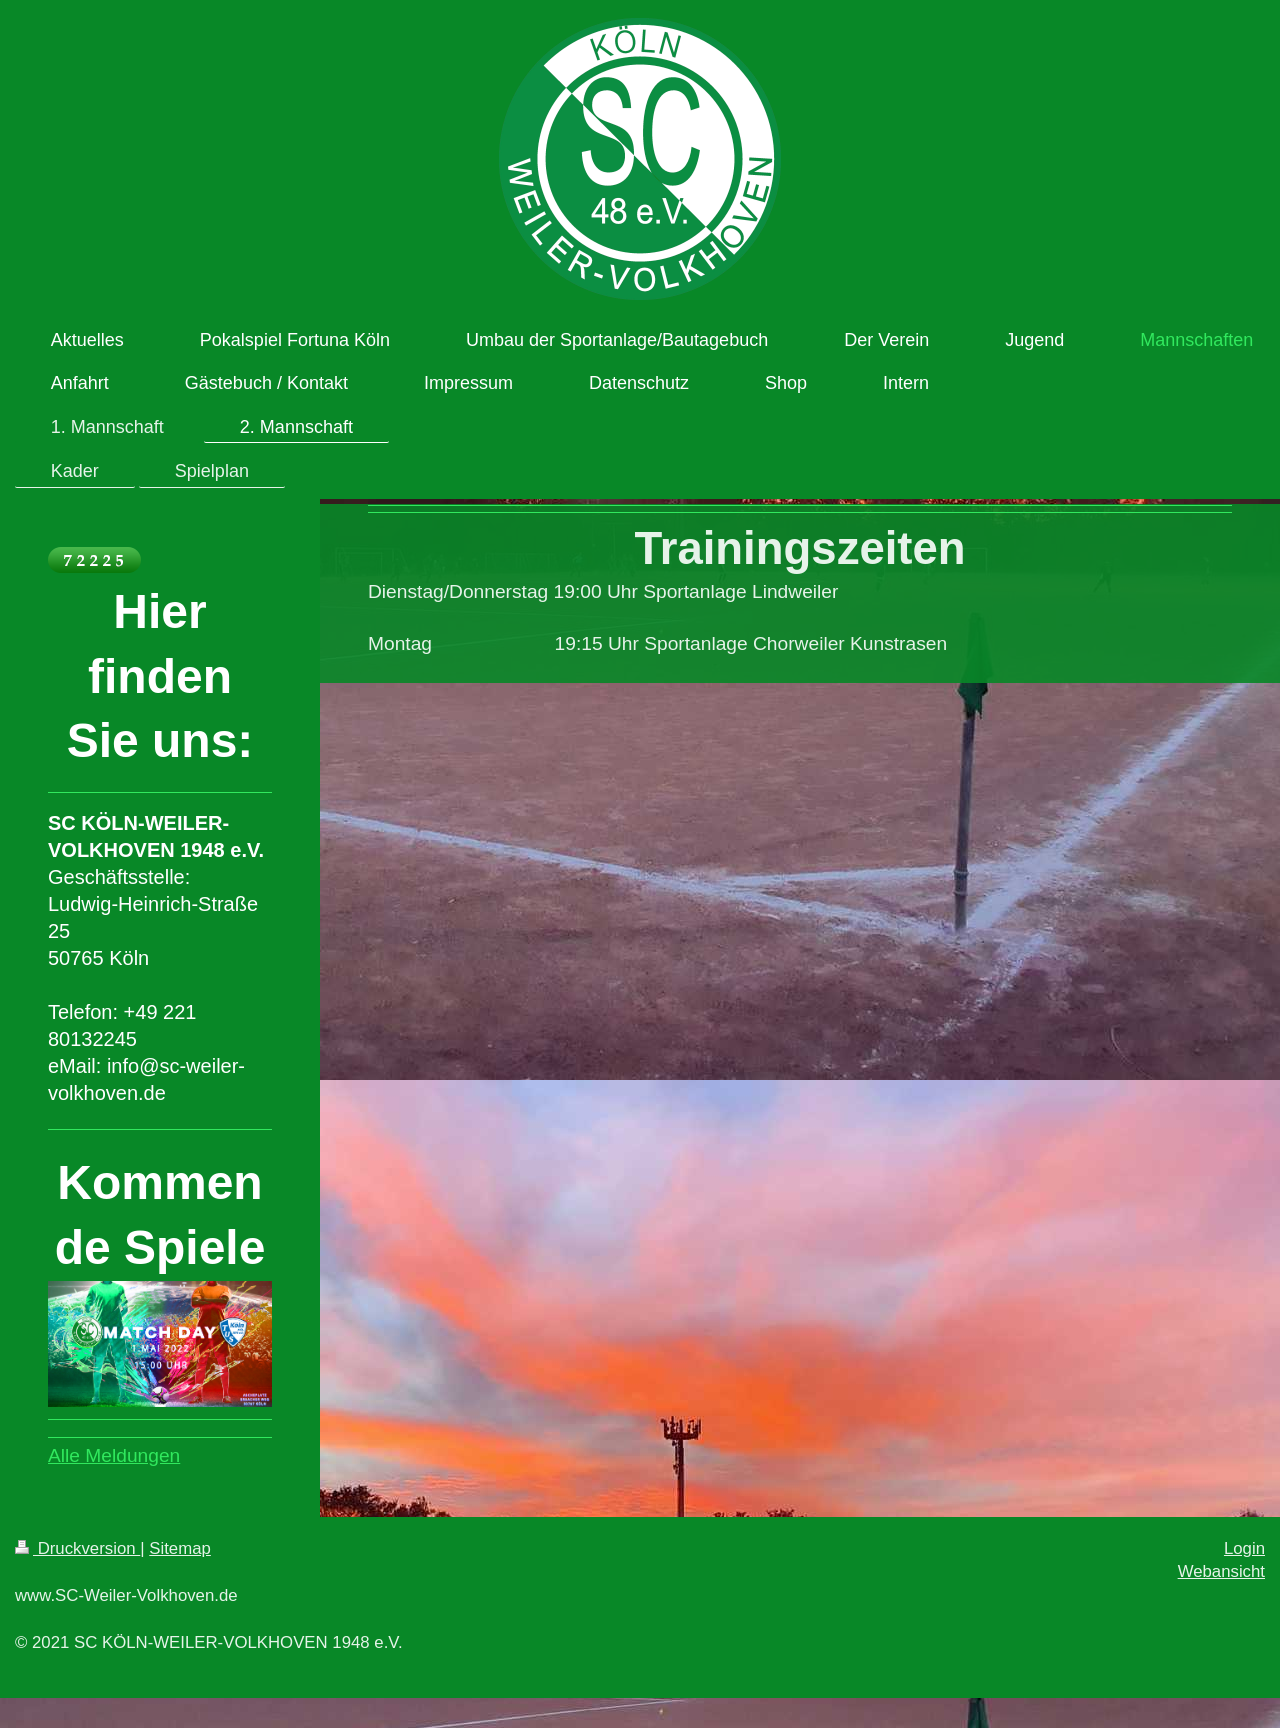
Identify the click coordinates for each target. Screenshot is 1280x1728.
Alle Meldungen (114, 1455)
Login (1244, 1548)
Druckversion (77, 1548)
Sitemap (180, 1548)
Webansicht (1221, 1571)
